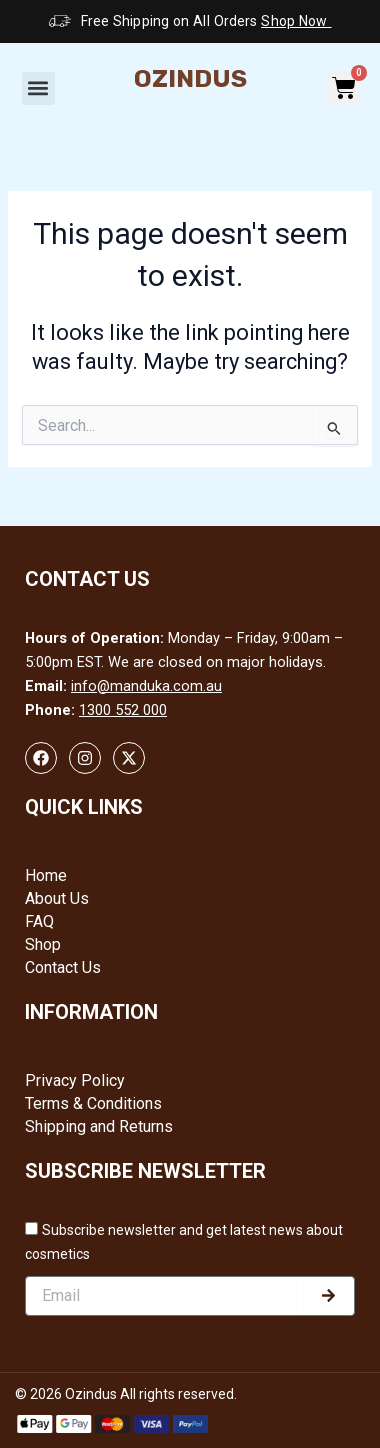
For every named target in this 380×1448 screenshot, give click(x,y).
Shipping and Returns (99, 1126)
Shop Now (296, 21)
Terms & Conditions (93, 1103)
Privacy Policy (75, 1080)
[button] (38, 88)
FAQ (39, 921)
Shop (43, 944)
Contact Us (63, 967)
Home (46, 875)
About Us (57, 898)
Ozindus (190, 78)
